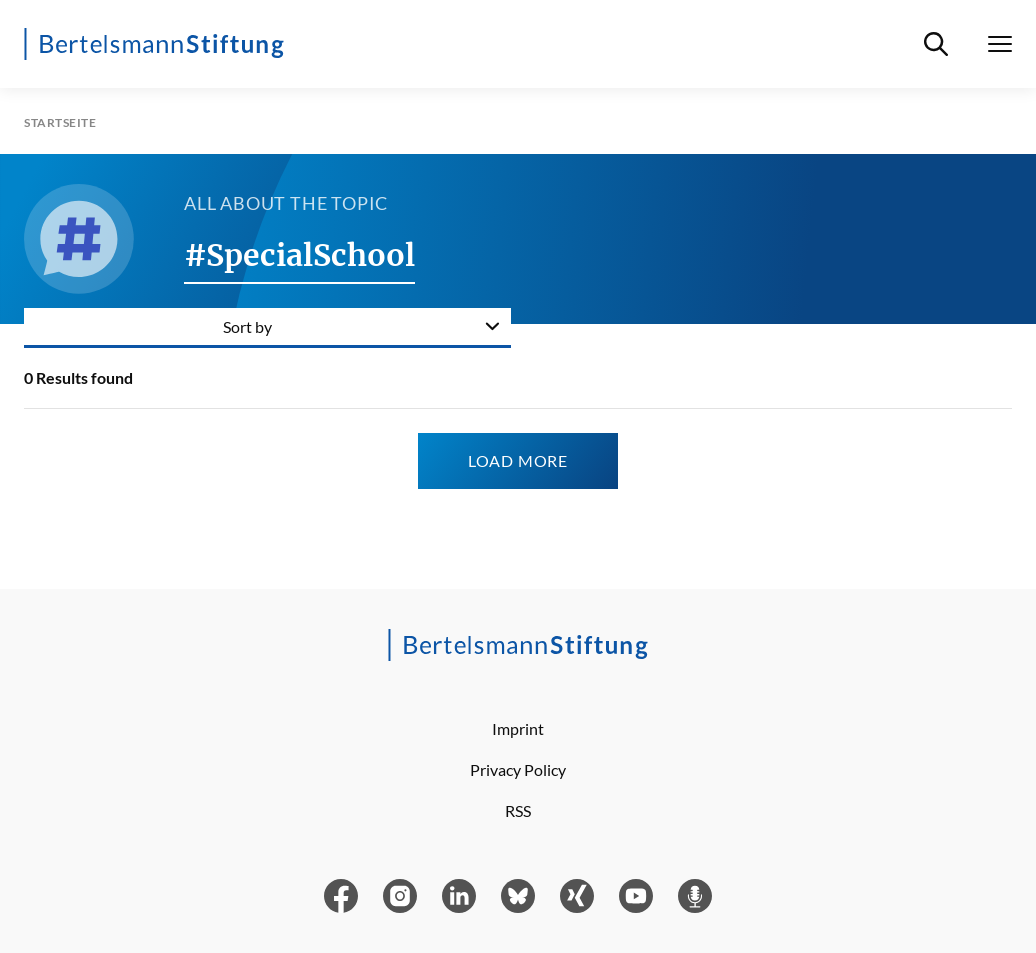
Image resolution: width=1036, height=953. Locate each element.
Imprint (518, 728)
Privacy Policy (518, 769)
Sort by (247, 326)
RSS (518, 810)
